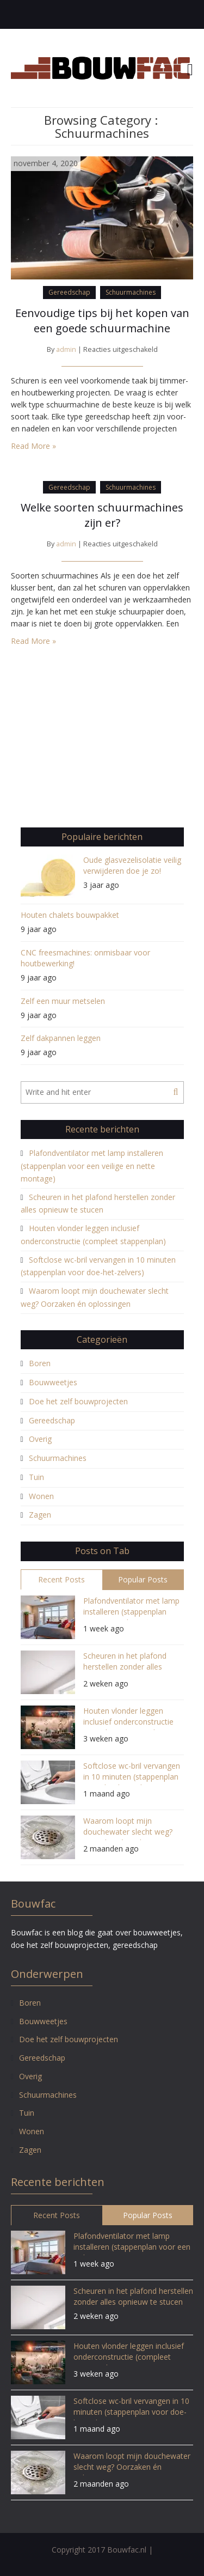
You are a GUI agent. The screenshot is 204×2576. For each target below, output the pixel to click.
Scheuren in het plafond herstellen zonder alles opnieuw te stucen (124, 1663)
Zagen (40, 1514)
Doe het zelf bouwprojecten (78, 1401)
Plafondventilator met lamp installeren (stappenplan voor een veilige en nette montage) (92, 1166)
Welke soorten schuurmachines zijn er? (102, 515)
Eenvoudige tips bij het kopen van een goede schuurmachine (102, 321)
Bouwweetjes (53, 1382)
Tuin (36, 1477)
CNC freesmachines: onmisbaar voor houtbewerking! (85, 958)
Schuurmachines (131, 292)
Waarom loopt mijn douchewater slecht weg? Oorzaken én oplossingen (128, 1828)
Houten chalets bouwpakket (70, 915)
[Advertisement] (102, 743)
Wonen (41, 1496)
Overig (40, 1439)
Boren (40, 1363)
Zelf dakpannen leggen (61, 1038)
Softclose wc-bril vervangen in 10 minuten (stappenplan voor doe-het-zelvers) (131, 1773)
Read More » (33, 446)
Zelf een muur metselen (63, 1001)
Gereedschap (69, 292)
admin (66, 349)
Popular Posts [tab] (143, 1579)
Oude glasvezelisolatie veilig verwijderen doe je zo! (132, 865)
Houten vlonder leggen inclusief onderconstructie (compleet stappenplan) (128, 1718)
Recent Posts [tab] (61, 1579)
